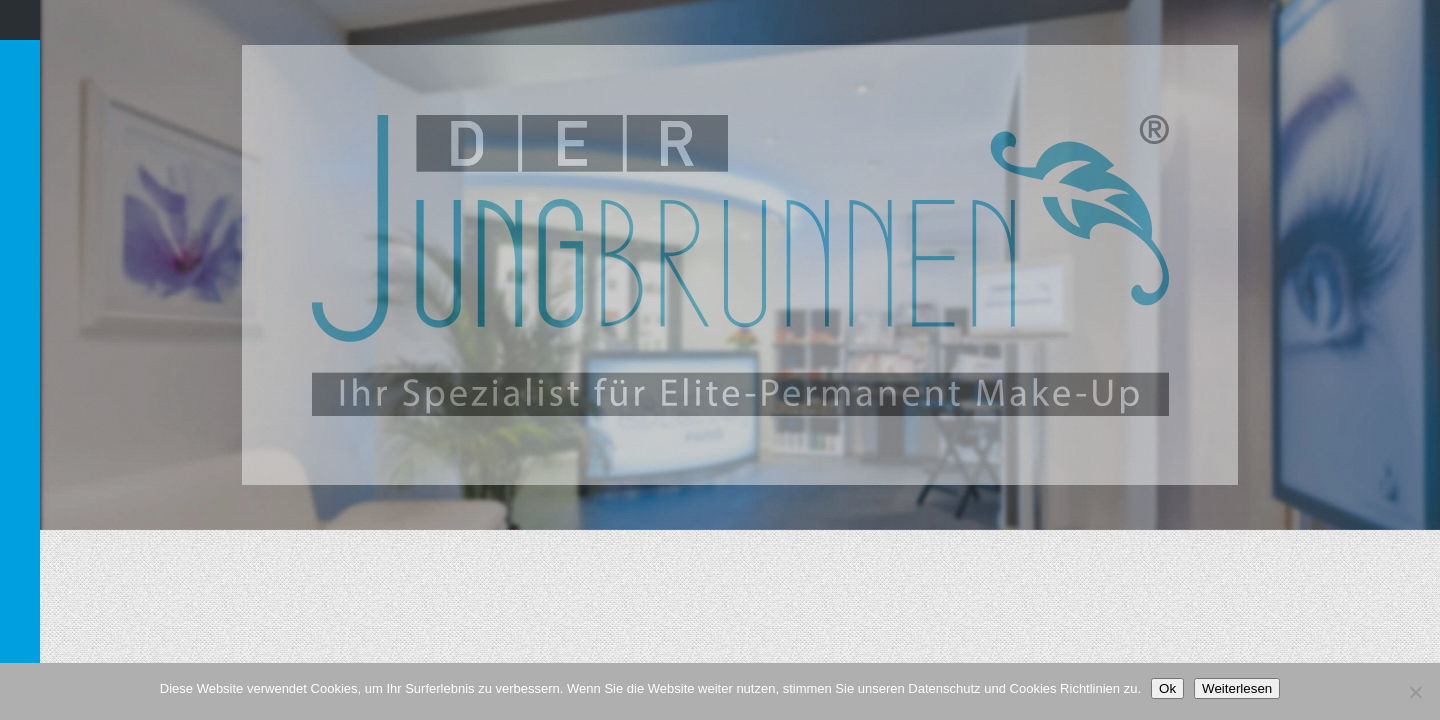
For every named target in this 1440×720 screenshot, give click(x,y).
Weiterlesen (1237, 688)
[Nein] (1415, 692)
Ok (1167, 688)
